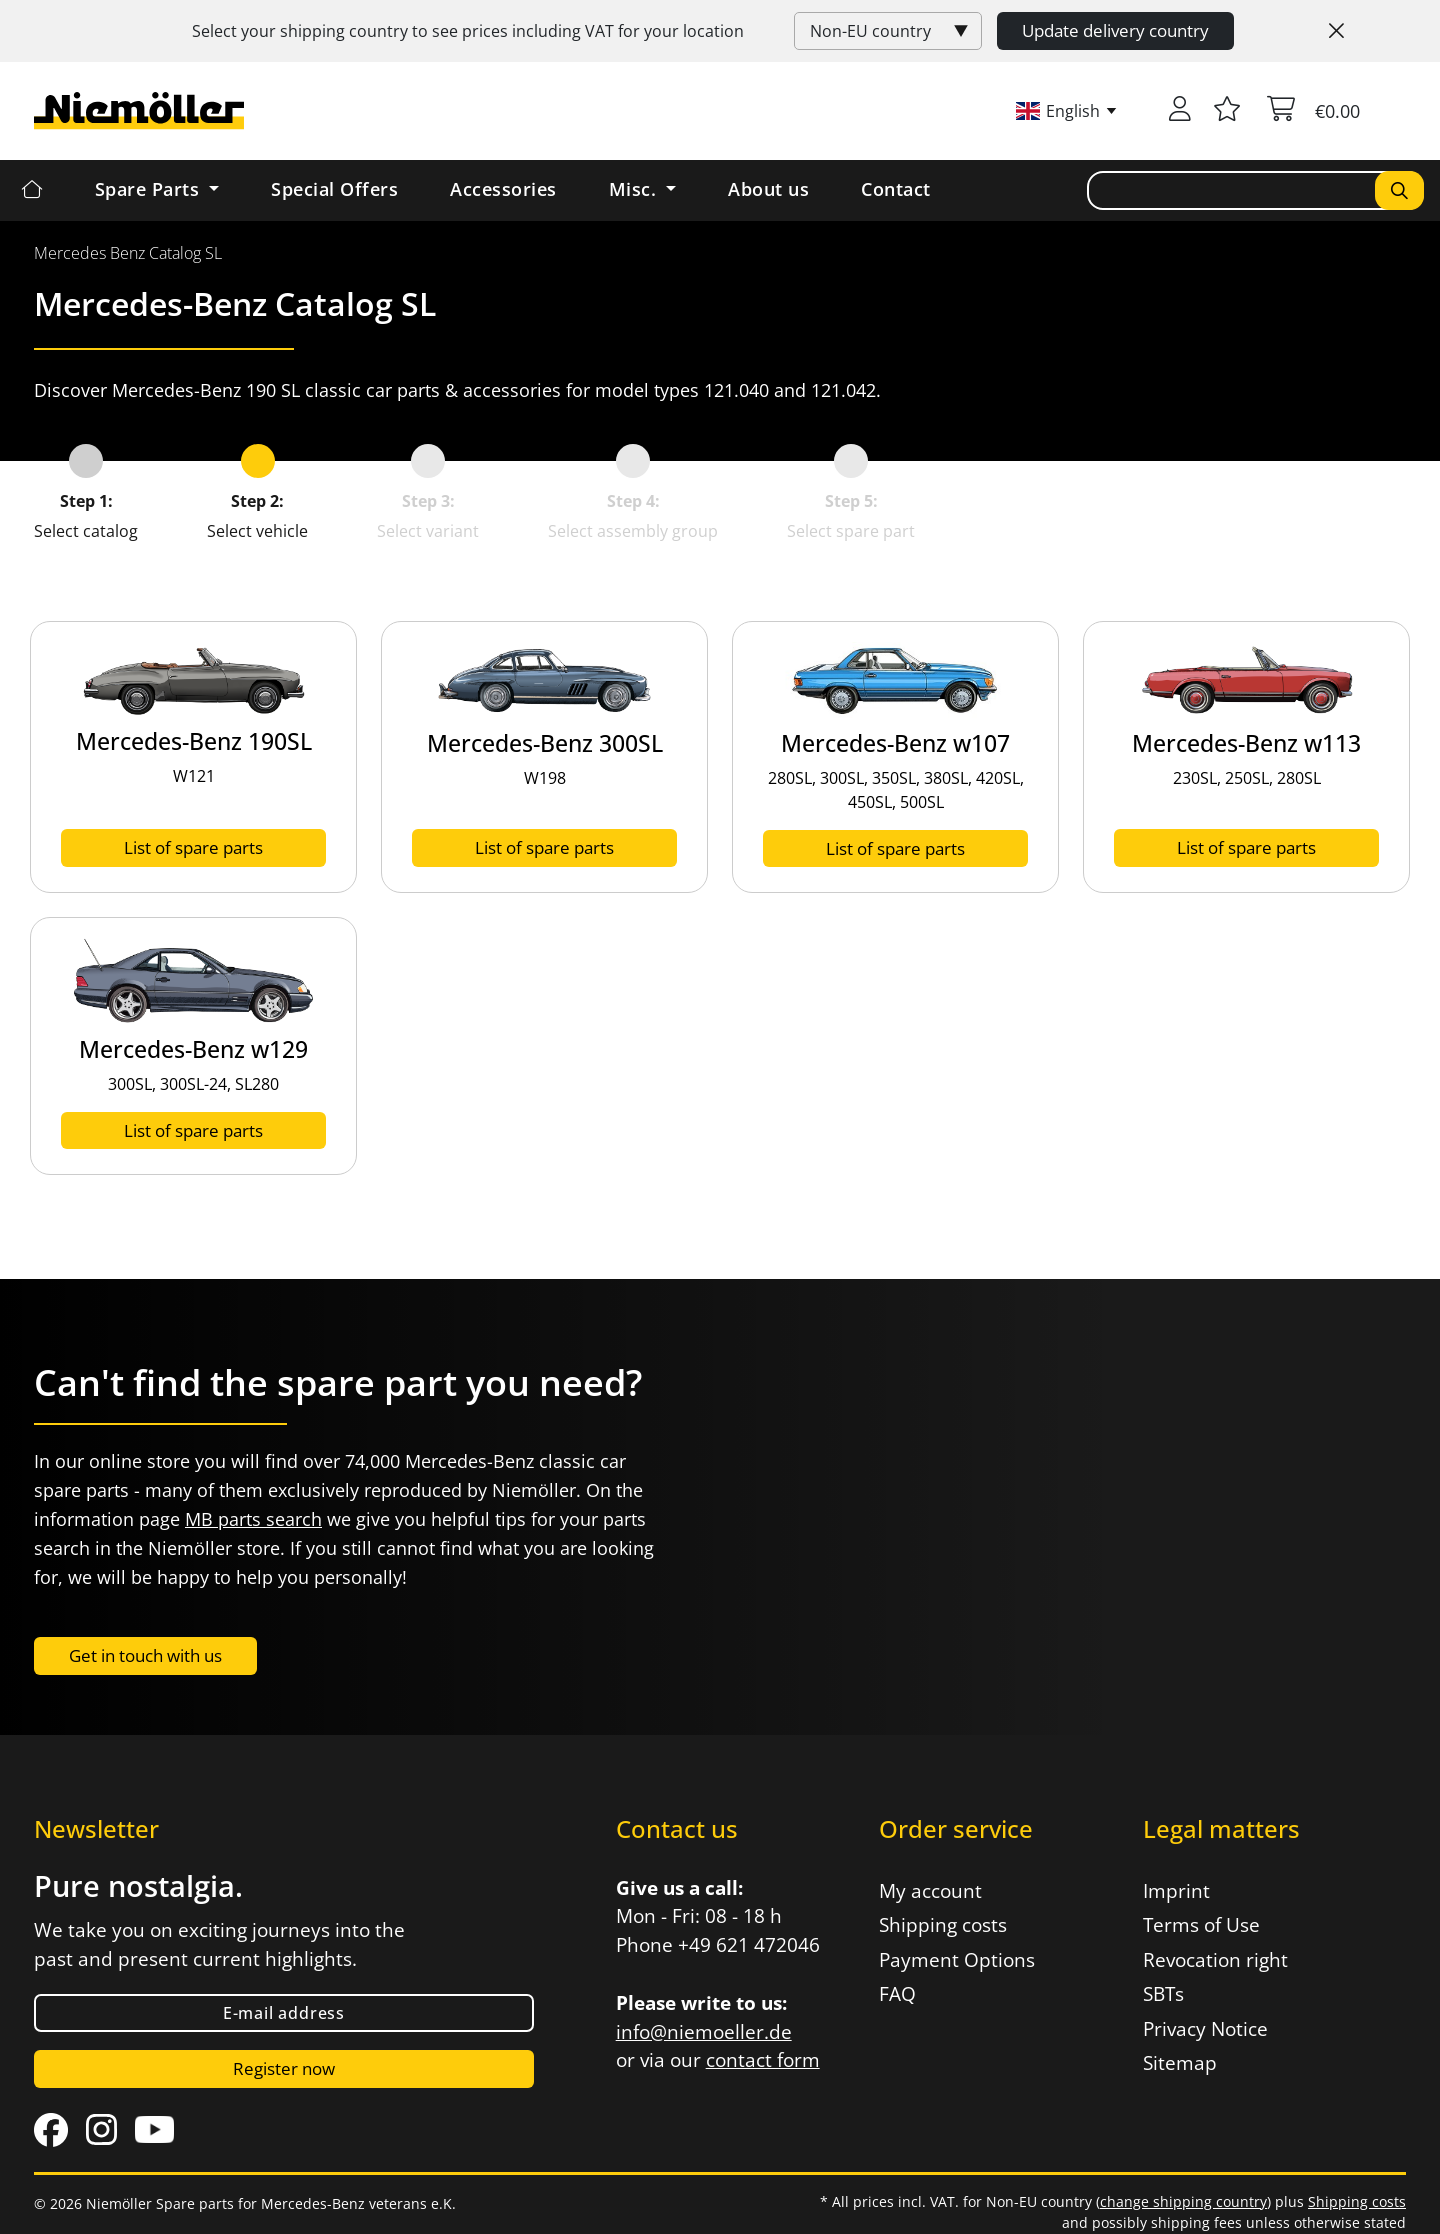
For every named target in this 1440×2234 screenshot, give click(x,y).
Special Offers (334, 189)
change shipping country (1183, 2201)
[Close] (1336, 31)
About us (768, 189)
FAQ (897, 1994)
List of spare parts (193, 847)
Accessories (503, 189)
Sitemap (1180, 2063)
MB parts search (253, 1519)
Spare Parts (150, 189)
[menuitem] (128, 253)
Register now (284, 2068)
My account (930, 1891)
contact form (763, 2060)
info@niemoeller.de (704, 2032)
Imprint (1176, 1891)
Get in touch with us (145, 1655)
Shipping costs (943, 1925)
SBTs (1163, 1994)
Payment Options (957, 1960)
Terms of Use (1201, 1925)
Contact (896, 189)
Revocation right (1215, 1960)
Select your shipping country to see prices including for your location (468, 31)
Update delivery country (1115, 30)
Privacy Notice (1205, 2029)
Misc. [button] (635, 189)
